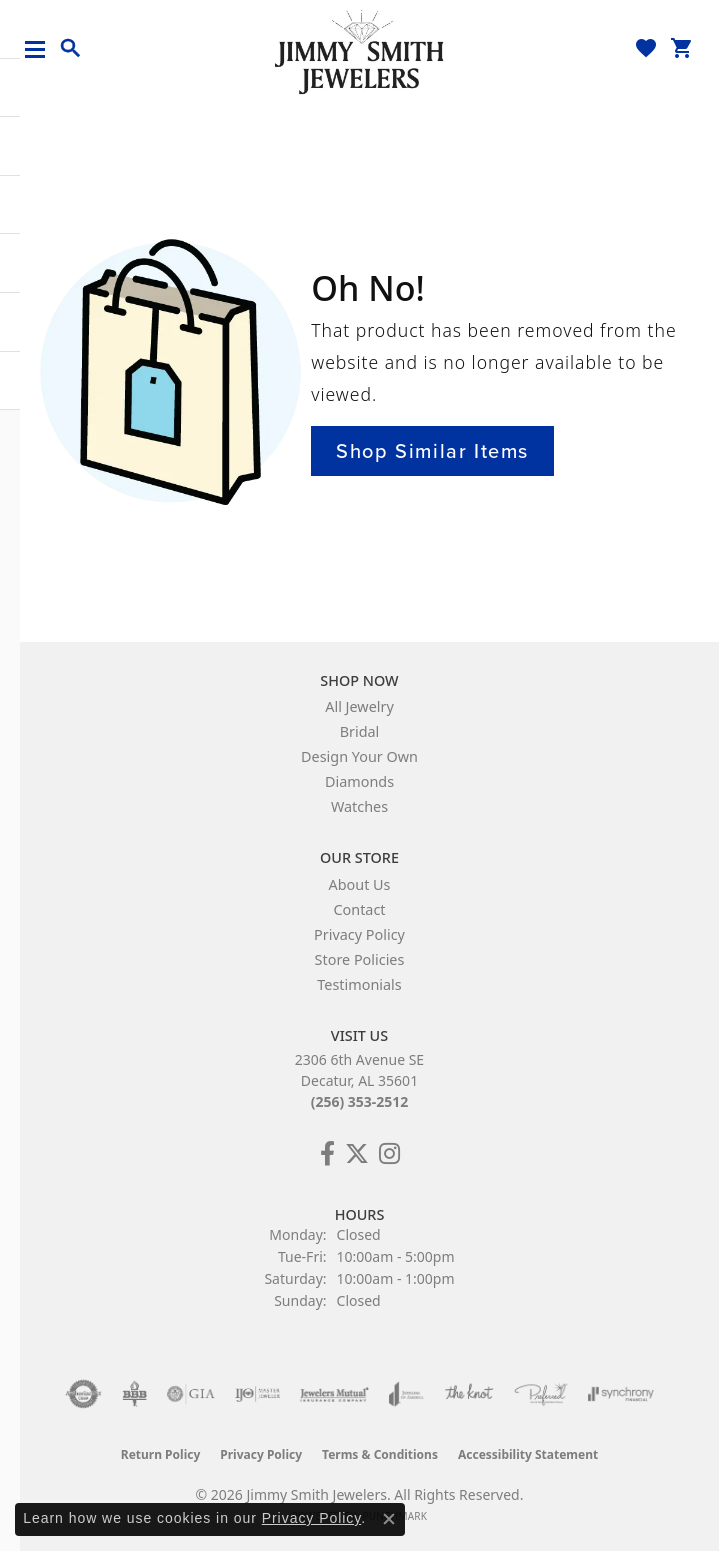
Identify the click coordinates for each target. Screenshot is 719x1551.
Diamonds (359, 781)
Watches (359, 806)
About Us (360, 884)
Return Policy (161, 1454)
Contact (359, 909)
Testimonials (359, 984)
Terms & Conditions (380, 1454)
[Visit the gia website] (191, 1394)
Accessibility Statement (528, 1454)
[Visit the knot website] (468, 1394)
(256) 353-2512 (360, 1101)
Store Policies (360, 959)
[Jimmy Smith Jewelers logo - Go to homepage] (360, 51)
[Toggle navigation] (42, 49)
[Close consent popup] (389, 1519)
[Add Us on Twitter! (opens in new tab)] (357, 1154)
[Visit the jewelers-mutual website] (334, 1394)
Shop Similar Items (432, 451)
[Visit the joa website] (406, 1394)
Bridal (360, 731)
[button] (71, 49)
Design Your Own (359, 756)
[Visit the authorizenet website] (83, 1394)
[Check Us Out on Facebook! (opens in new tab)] (327, 1154)
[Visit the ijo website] (257, 1394)
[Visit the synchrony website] (621, 1394)
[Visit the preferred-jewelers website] (541, 1394)
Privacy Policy (359, 934)
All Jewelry (359, 706)
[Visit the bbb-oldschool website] (134, 1394)
